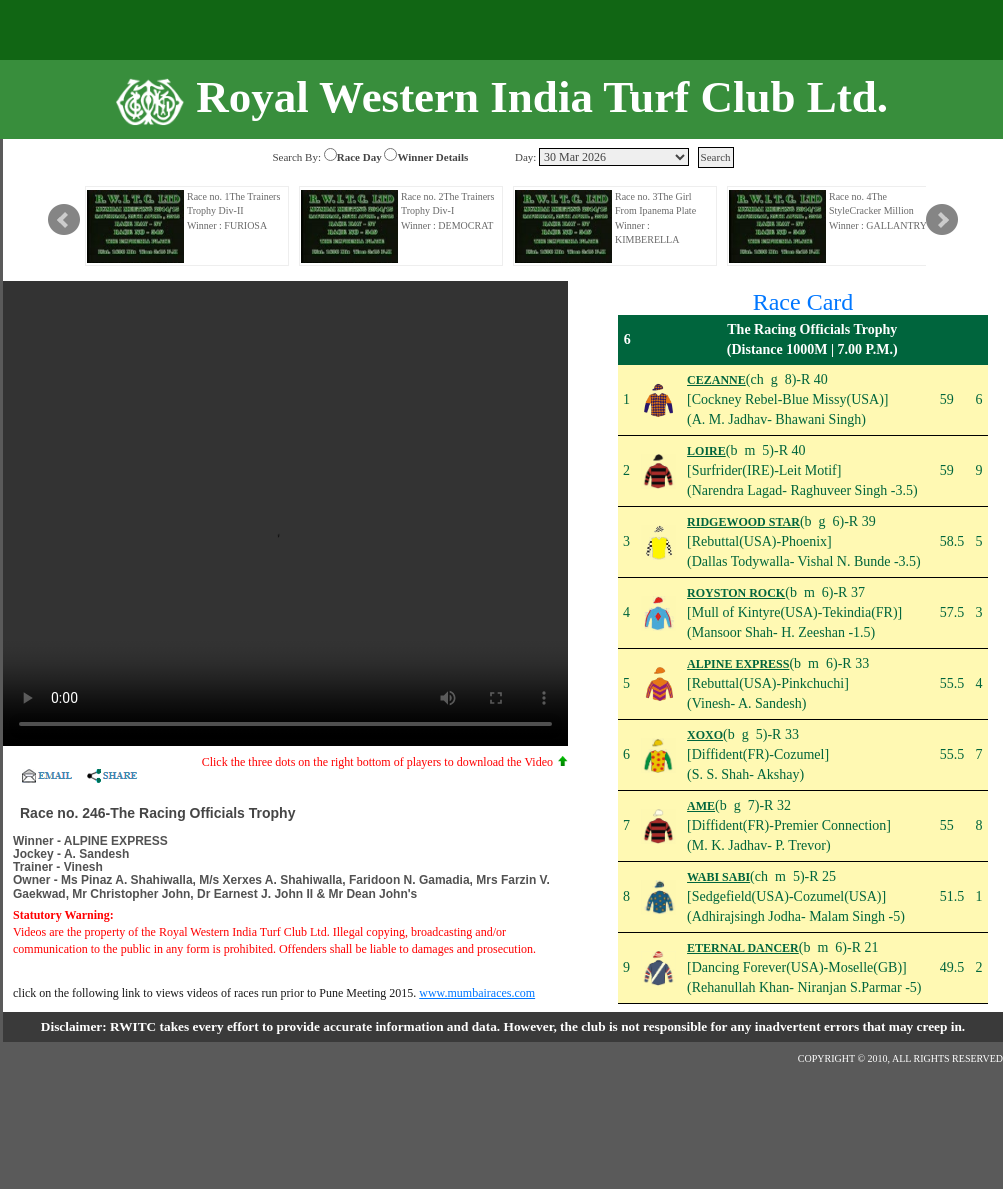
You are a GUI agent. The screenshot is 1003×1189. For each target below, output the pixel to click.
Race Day (359, 157)
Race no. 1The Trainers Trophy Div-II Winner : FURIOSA (233, 211)
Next (942, 220)
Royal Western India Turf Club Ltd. (542, 97)
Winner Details (432, 157)
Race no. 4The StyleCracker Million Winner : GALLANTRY (878, 211)
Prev (64, 220)
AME (701, 806)
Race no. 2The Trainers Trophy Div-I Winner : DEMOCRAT (447, 211)
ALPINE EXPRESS (738, 664)
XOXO (705, 735)
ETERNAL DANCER (743, 948)
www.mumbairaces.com (477, 993)
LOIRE (706, 451)
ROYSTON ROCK (736, 593)
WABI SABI (718, 877)
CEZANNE (716, 380)
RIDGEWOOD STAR (743, 522)
